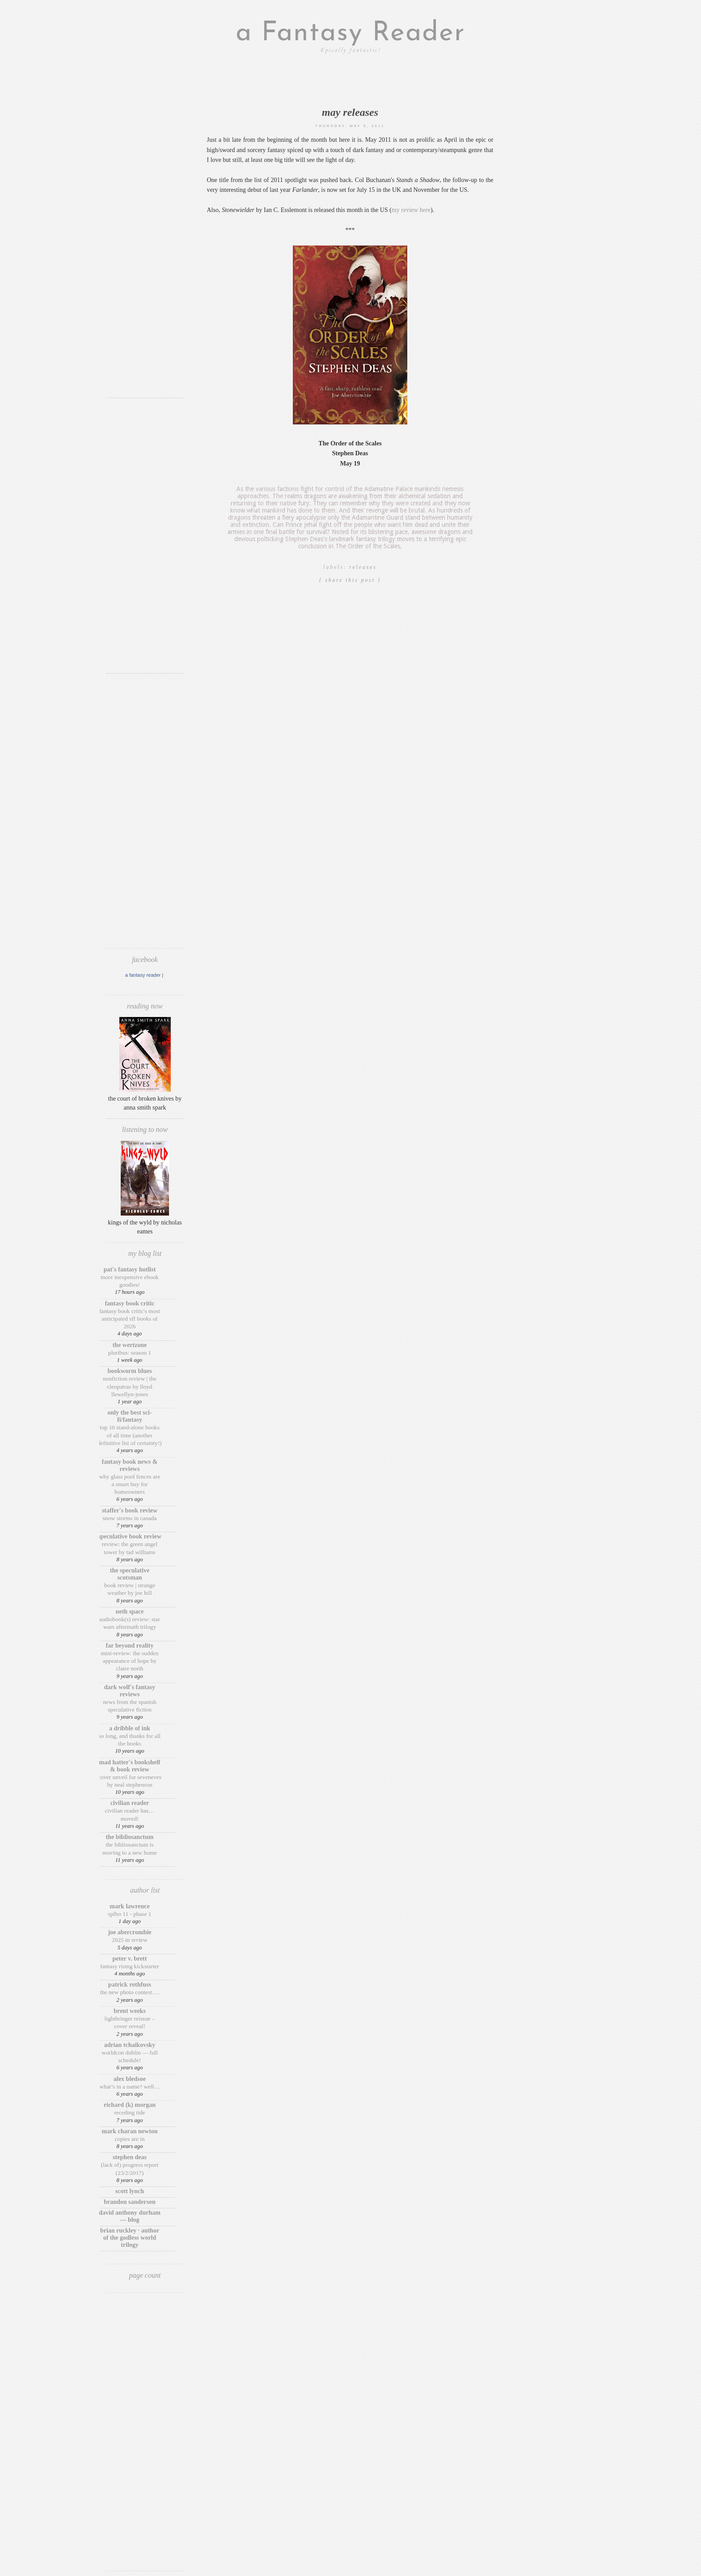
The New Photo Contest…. (130, 1992)
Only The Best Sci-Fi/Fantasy (129, 1416)
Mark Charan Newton (129, 2131)
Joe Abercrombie (129, 1932)
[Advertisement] (145, 257)
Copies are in (129, 2138)
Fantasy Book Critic (129, 1303)
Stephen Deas (130, 2157)
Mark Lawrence (130, 1906)
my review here (411, 210)
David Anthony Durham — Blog (129, 2216)
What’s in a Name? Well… (129, 2086)
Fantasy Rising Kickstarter (129, 1966)
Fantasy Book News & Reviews (130, 1465)
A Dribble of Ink (129, 1728)
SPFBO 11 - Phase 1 (130, 1914)
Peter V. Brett (130, 1958)
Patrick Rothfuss (129, 1984)
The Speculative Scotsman (129, 1574)
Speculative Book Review (129, 1536)
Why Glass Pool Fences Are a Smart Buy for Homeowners (129, 1484)
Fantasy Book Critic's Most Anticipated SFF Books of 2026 (129, 1319)
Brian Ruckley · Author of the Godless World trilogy (129, 2237)
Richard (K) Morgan (130, 2104)
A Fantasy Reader (143, 975)
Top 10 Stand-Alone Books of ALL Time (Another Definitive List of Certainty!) (129, 1435)
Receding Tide (129, 2112)
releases (362, 567)
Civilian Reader (129, 1803)
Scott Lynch (129, 2191)
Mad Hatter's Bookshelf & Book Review (129, 1766)
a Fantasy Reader (350, 33)
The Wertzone (130, 1345)
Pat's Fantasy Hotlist (130, 1269)
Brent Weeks (130, 2011)
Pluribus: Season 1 (129, 1352)
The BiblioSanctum (130, 1837)
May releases (350, 112)
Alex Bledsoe (130, 2079)
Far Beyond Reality (130, 1645)
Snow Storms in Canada (130, 1518)
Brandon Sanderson (130, 2202)
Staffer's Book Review (129, 1510)
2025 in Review (130, 1939)
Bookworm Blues (129, 1371)
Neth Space (130, 1611)
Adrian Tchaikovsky (130, 2045)
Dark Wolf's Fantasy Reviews (129, 1691)
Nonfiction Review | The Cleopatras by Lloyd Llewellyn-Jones (129, 1386)
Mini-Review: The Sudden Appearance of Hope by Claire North (129, 1661)
